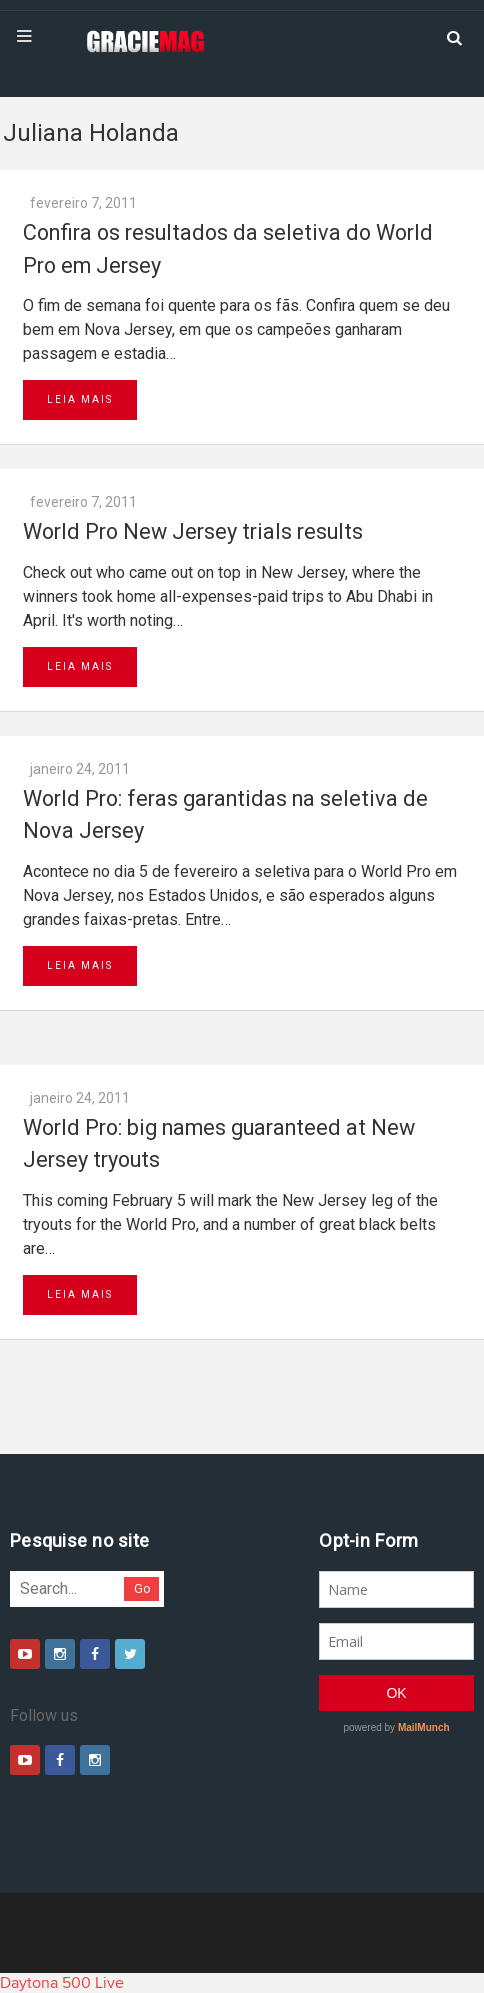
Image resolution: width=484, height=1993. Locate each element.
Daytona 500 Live (62, 1983)
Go (142, 1588)
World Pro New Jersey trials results (193, 531)
